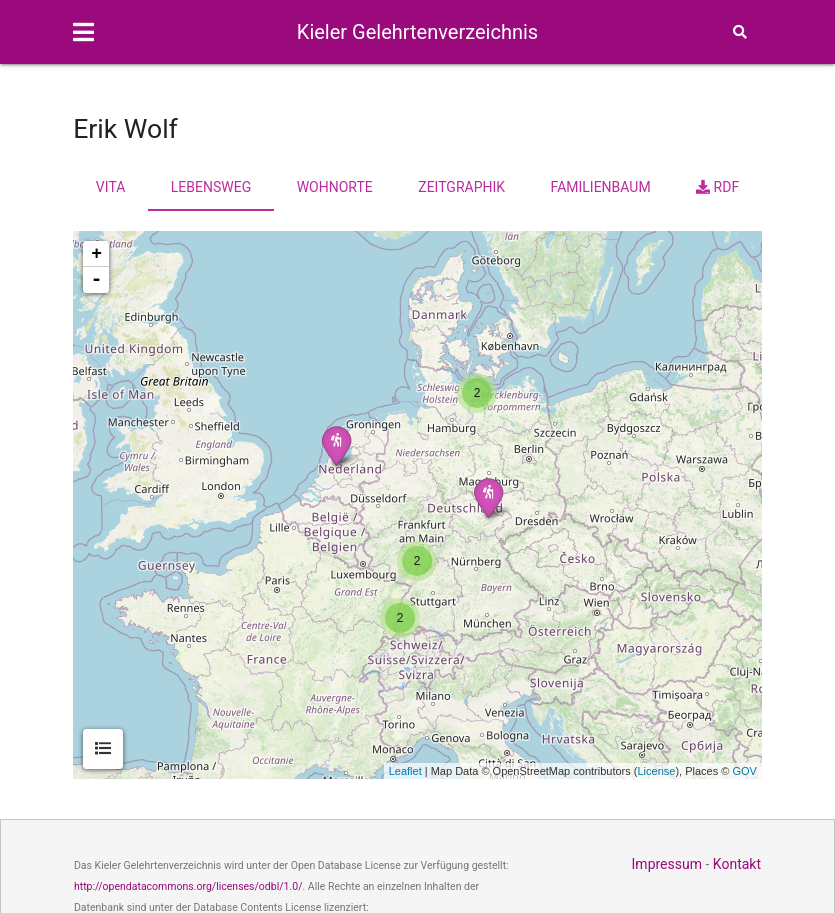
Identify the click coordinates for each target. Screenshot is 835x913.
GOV (744, 771)
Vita (110, 187)
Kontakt (737, 864)
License (656, 771)
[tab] (103, 749)
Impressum (667, 864)
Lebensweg (211, 187)
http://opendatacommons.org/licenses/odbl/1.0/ (188, 886)
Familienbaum (601, 187)
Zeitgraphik (461, 187)
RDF (717, 187)
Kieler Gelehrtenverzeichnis (417, 32)
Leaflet (405, 771)
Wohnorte (335, 187)
